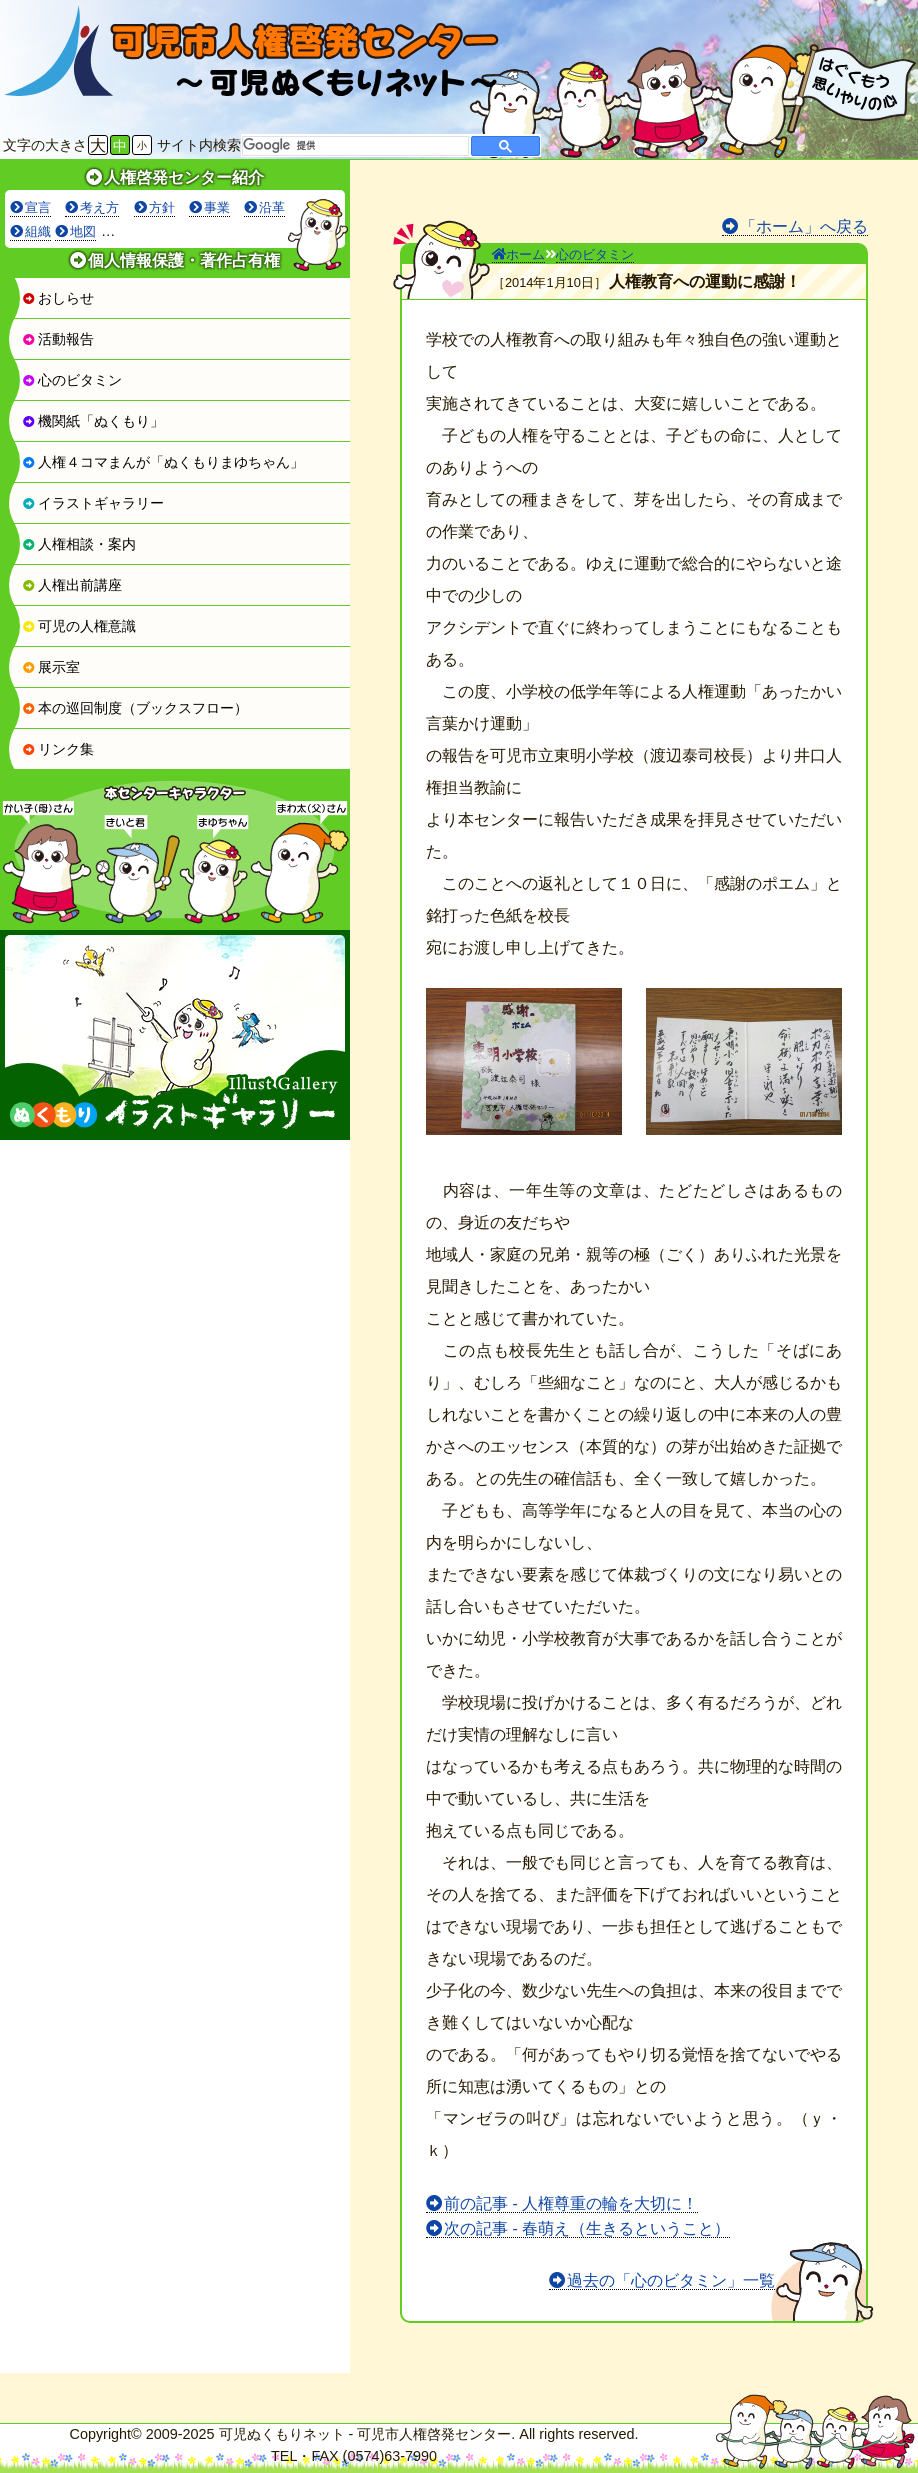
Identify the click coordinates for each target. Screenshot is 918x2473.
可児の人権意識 (79, 626)
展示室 (51, 667)
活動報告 (58, 339)
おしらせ (58, 298)
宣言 (38, 207)
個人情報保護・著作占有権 (184, 260)
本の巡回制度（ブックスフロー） (135, 708)
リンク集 (58, 749)
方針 (162, 207)
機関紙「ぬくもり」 (93, 421)
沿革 (272, 207)
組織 (38, 231)
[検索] (353, 146)
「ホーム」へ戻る (804, 226)
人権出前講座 (72, 585)
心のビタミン (72, 380)
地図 (83, 231)
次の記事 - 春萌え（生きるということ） (587, 2228)
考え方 (99, 207)
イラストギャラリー (93, 503)
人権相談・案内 (79, 544)
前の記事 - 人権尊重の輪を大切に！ (571, 2203)
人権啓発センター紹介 (184, 177)
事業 (217, 207)
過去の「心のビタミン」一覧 (671, 2280)
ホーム (518, 254)
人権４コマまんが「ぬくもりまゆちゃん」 (163, 462)
